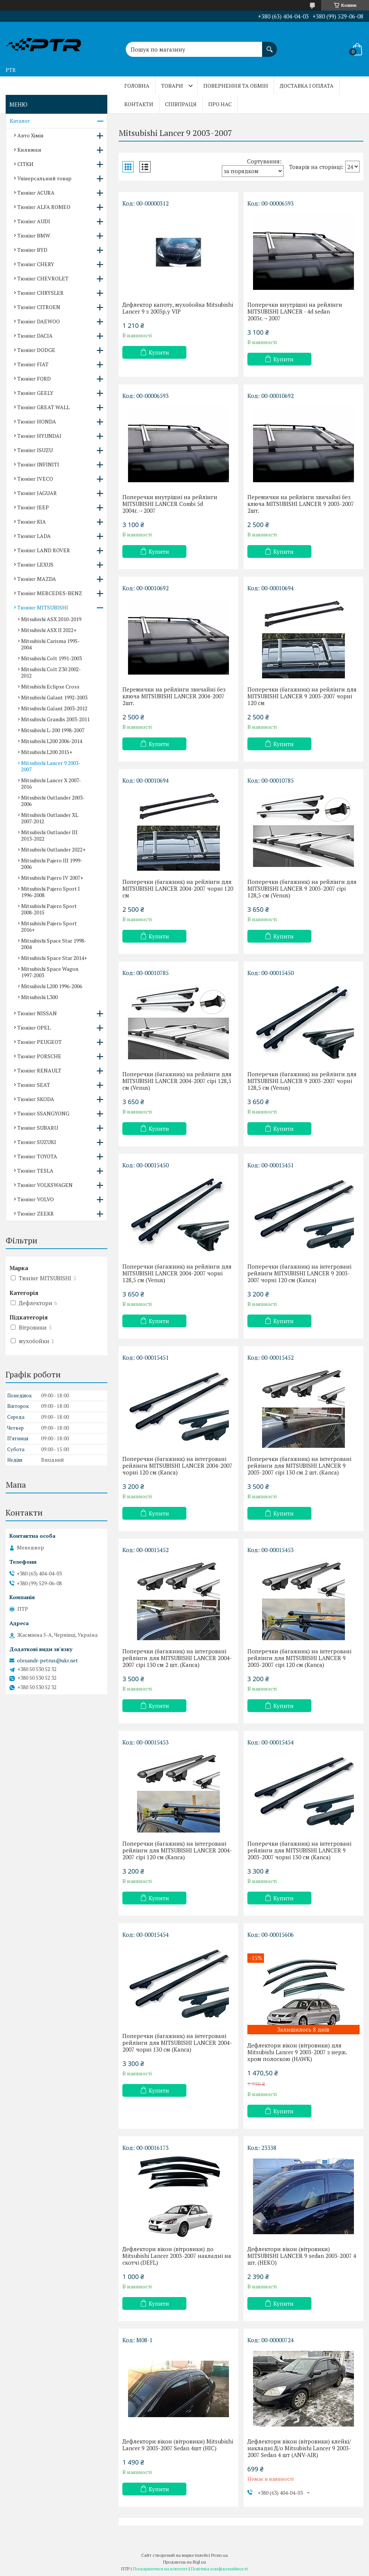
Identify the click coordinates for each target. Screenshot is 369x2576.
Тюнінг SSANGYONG (43, 1113)
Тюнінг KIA (31, 521)
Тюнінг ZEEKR (35, 1213)
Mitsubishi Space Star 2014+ (54, 957)
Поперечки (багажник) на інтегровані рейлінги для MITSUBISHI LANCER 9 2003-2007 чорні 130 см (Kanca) (299, 1850)
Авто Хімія (30, 135)
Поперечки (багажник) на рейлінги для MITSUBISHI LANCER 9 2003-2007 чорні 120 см (302, 696)
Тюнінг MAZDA (36, 578)
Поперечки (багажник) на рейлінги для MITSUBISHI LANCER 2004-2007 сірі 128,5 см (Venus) (177, 1081)
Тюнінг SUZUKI (36, 1142)
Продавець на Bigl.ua (184, 2562)
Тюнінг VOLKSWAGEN (45, 1184)
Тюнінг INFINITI (38, 464)
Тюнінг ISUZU (35, 450)
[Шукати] (269, 45)
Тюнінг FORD (34, 378)
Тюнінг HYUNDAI (39, 435)
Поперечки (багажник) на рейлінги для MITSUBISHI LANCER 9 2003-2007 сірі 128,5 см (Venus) (302, 888)
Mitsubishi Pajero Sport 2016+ (49, 926)
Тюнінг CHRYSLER (40, 292)
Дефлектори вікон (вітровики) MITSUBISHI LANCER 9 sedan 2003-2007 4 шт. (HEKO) (301, 2255)
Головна (136, 85)
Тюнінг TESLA (35, 1170)
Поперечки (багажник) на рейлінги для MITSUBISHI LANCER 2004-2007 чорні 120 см (177, 888)
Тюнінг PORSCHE (39, 1056)
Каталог (20, 120)
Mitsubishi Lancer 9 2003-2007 (51, 766)
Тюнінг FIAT (33, 364)
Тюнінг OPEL (33, 1027)
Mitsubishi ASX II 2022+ (48, 630)
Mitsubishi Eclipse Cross (50, 686)
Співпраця (181, 104)
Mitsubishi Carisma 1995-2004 (50, 644)
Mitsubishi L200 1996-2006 (51, 986)
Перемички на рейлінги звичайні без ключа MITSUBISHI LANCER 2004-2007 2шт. (174, 696)
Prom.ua (219, 2555)
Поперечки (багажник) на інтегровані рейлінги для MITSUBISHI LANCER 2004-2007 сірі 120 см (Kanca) (177, 1850)
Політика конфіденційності (219, 2568)
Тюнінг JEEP (33, 507)
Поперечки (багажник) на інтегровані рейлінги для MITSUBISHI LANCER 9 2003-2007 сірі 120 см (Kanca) (299, 1658)
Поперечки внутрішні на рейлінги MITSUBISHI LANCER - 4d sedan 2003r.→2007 (294, 311)
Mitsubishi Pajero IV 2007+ (52, 877)
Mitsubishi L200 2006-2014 (51, 741)
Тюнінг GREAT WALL (43, 407)
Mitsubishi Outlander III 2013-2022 (49, 835)
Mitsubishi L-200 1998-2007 (52, 730)
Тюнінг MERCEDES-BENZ (49, 593)
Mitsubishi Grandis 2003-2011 (55, 719)
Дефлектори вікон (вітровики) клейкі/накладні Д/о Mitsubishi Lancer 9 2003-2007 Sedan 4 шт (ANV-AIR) (299, 2448)
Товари (172, 85)
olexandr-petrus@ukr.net (47, 1660)
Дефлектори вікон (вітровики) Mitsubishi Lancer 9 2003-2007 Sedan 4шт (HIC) (177, 2444)
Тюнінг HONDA (36, 421)
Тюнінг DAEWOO (38, 321)
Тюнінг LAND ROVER (43, 550)
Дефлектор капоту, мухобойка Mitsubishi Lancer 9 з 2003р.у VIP (177, 308)
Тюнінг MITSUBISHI (42, 607)
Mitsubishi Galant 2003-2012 (54, 708)
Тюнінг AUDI (33, 221)
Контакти (138, 104)
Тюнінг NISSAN (37, 1013)
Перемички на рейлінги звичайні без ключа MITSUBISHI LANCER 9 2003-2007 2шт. (300, 504)
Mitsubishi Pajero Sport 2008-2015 (49, 909)
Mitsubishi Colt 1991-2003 (51, 658)
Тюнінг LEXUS (35, 564)
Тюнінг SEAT (33, 1084)
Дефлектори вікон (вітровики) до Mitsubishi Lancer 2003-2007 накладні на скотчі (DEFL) (176, 2255)
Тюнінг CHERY (35, 264)
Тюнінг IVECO (35, 478)
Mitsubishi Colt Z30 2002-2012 (51, 672)
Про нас (220, 104)
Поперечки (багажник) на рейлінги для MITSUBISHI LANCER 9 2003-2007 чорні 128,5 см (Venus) (302, 1081)
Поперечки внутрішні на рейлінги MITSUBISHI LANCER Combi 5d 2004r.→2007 (169, 504)
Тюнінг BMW (33, 235)
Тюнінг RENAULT (39, 1070)
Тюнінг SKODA (35, 1099)
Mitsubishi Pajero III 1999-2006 (51, 863)
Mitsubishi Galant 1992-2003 (54, 697)
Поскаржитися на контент (160, 2568)
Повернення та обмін (235, 85)
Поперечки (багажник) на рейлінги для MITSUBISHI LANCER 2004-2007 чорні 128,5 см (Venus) (177, 1273)
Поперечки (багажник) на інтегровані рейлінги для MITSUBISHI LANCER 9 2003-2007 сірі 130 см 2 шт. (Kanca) (299, 1465)
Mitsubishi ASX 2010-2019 (51, 619)
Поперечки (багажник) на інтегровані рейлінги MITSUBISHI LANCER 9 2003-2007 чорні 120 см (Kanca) (299, 1273)
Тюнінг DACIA (35, 335)
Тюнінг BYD (32, 249)
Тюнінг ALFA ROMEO (43, 206)
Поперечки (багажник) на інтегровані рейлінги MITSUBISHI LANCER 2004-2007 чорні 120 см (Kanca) (177, 1465)
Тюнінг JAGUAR (37, 493)
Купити (159, 352)
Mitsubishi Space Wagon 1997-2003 (49, 972)
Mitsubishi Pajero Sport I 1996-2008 (50, 892)
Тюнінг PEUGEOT (39, 1041)
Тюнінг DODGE (36, 349)
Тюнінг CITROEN (38, 307)
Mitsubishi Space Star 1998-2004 (53, 944)
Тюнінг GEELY (35, 392)
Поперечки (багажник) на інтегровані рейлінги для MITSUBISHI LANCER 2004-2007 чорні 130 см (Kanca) (177, 2042)
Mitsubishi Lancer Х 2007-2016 (51, 783)
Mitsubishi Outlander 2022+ (53, 849)
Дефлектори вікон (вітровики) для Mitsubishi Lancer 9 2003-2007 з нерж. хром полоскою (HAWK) (297, 2052)
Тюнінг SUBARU (37, 1127)
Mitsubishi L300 (39, 997)
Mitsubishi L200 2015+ (46, 752)
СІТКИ (25, 164)
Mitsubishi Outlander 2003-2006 (53, 800)
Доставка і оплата (307, 85)
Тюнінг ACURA (36, 192)
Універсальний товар (44, 178)
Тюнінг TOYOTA (37, 1156)
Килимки (29, 149)
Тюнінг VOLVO (35, 1199)
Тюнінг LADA (34, 535)
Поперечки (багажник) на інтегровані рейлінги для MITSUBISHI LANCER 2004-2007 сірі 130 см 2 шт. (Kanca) (177, 1658)
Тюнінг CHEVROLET (43, 278)
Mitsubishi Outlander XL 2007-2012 (49, 818)
